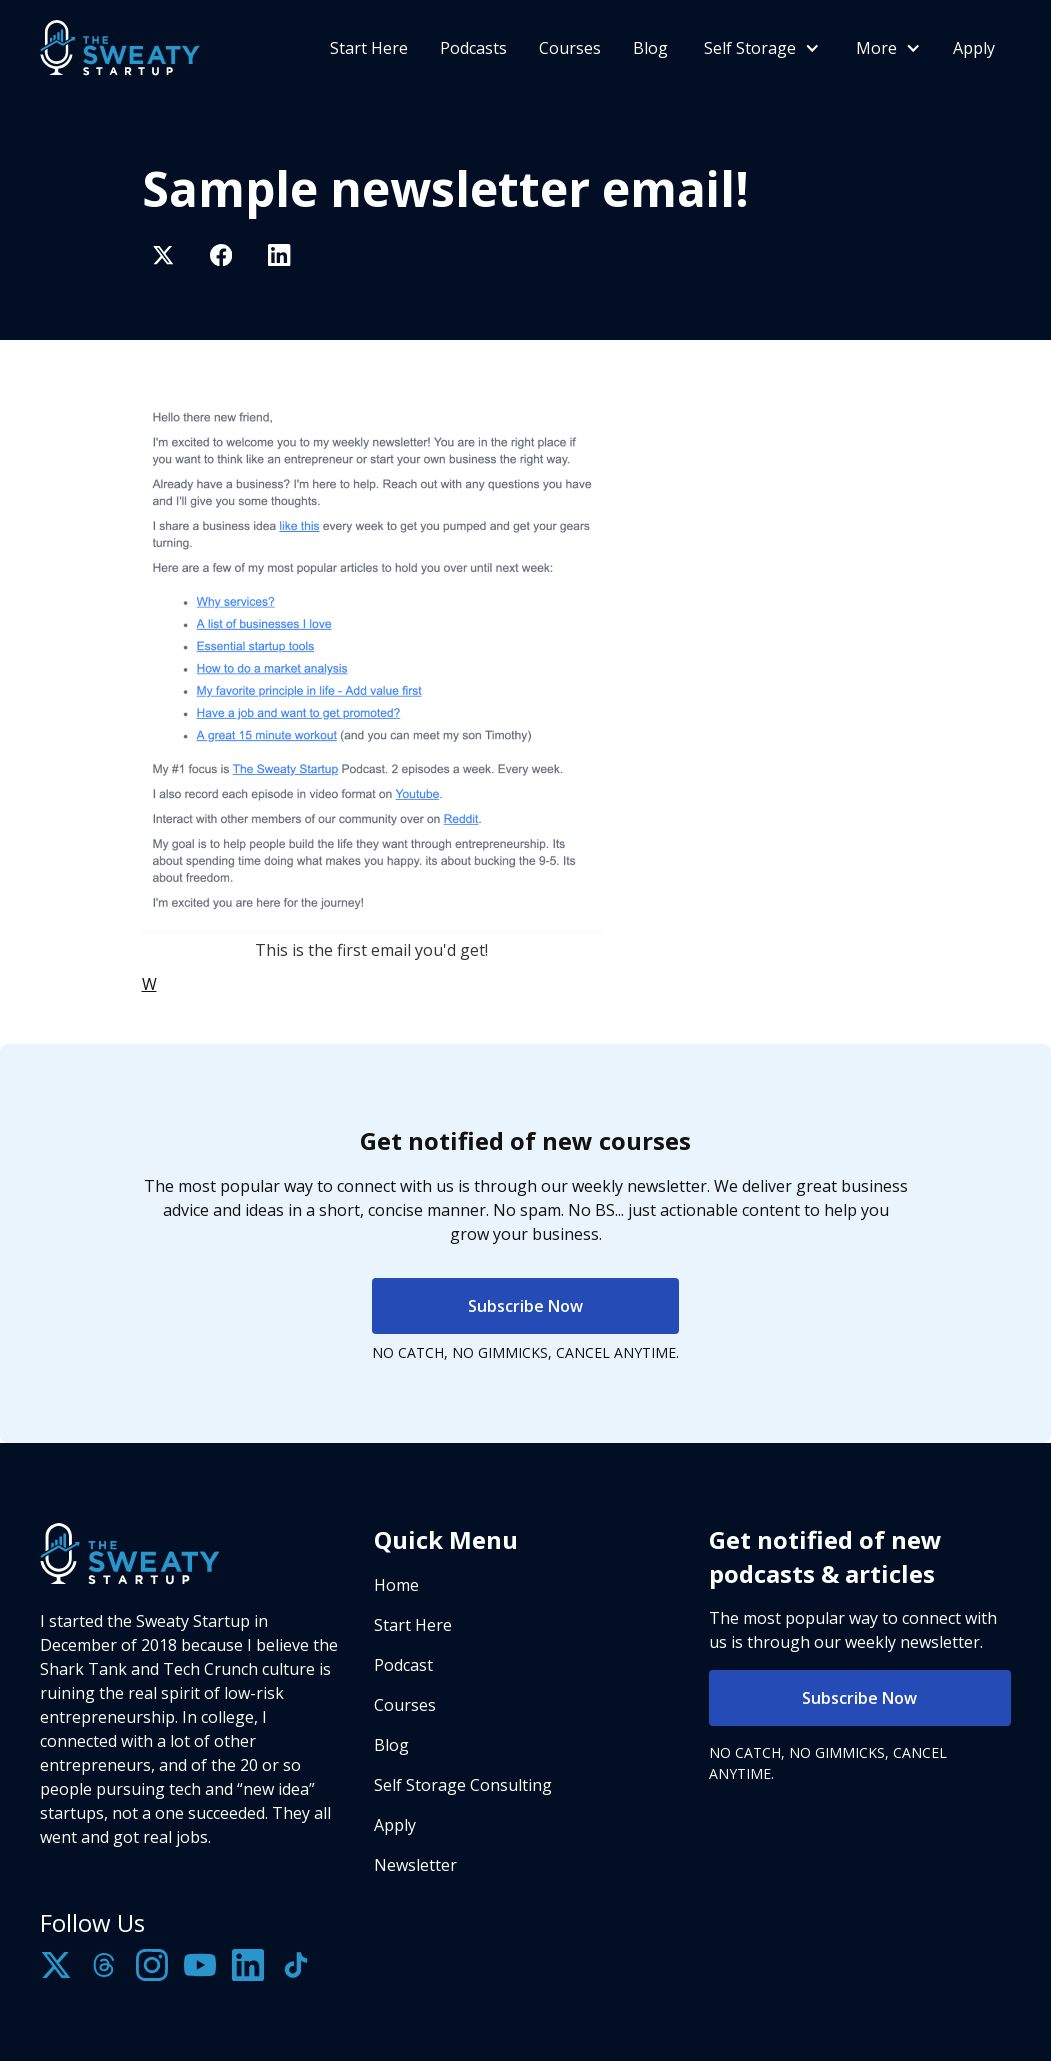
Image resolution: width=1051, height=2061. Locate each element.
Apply (974, 48)
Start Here (369, 48)
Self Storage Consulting (463, 1785)
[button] (760, 48)
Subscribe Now (525, 1306)
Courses (570, 48)
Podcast (403, 1665)
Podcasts (473, 48)
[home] (120, 47)
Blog (650, 48)
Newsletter (415, 1865)
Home (396, 1585)
